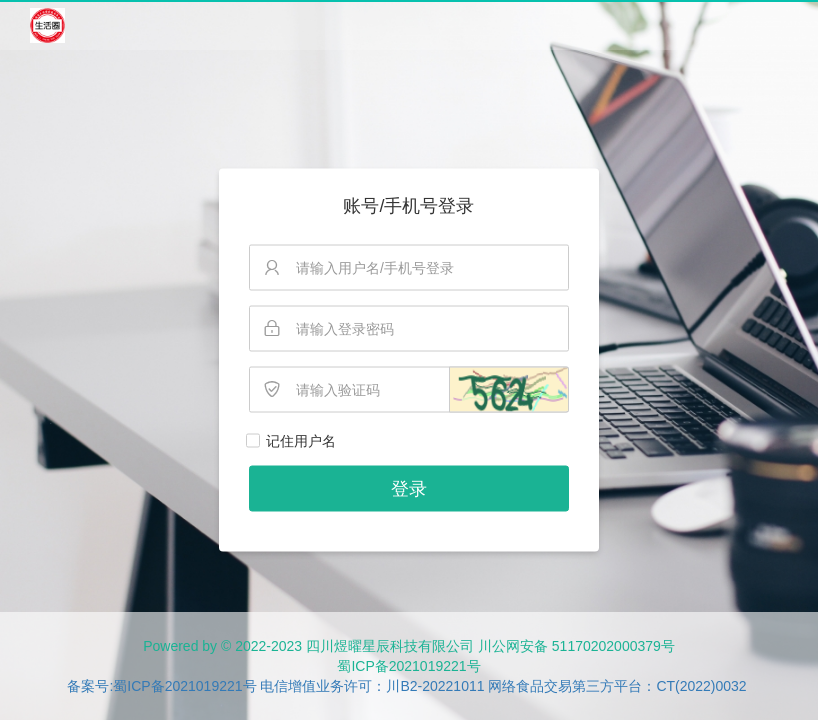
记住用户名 (301, 441)
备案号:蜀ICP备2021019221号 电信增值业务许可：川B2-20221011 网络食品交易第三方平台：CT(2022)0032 (406, 686)
